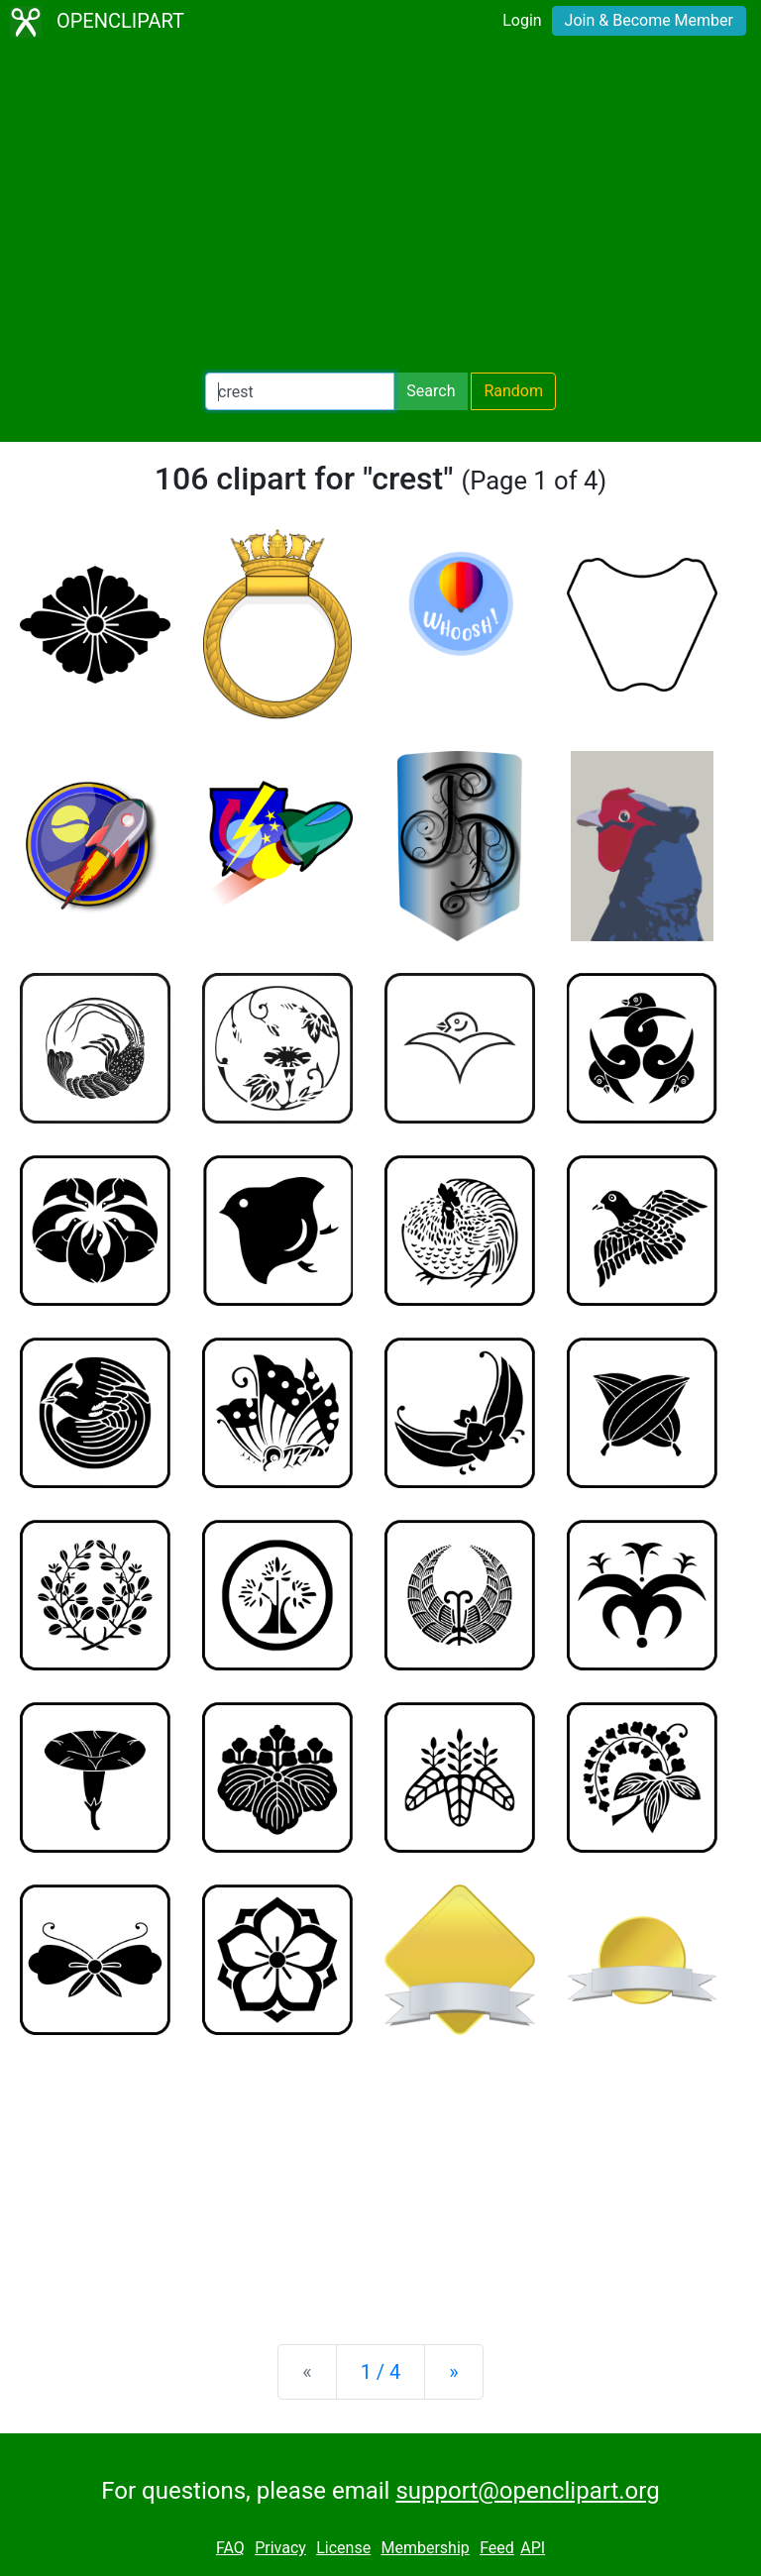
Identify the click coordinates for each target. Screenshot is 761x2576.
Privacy (280, 2547)
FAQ (230, 2547)
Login (521, 20)
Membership (424, 2547)
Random (513, 390)
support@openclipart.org (527, 2491)
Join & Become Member (649, 20)
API (532, 2547)
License (343, 2547)
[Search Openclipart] (299, 391)
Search (430, 390)
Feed (497, 2547)
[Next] (453, 2372)
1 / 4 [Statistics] (381, 2372)
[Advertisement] (380, 208)
